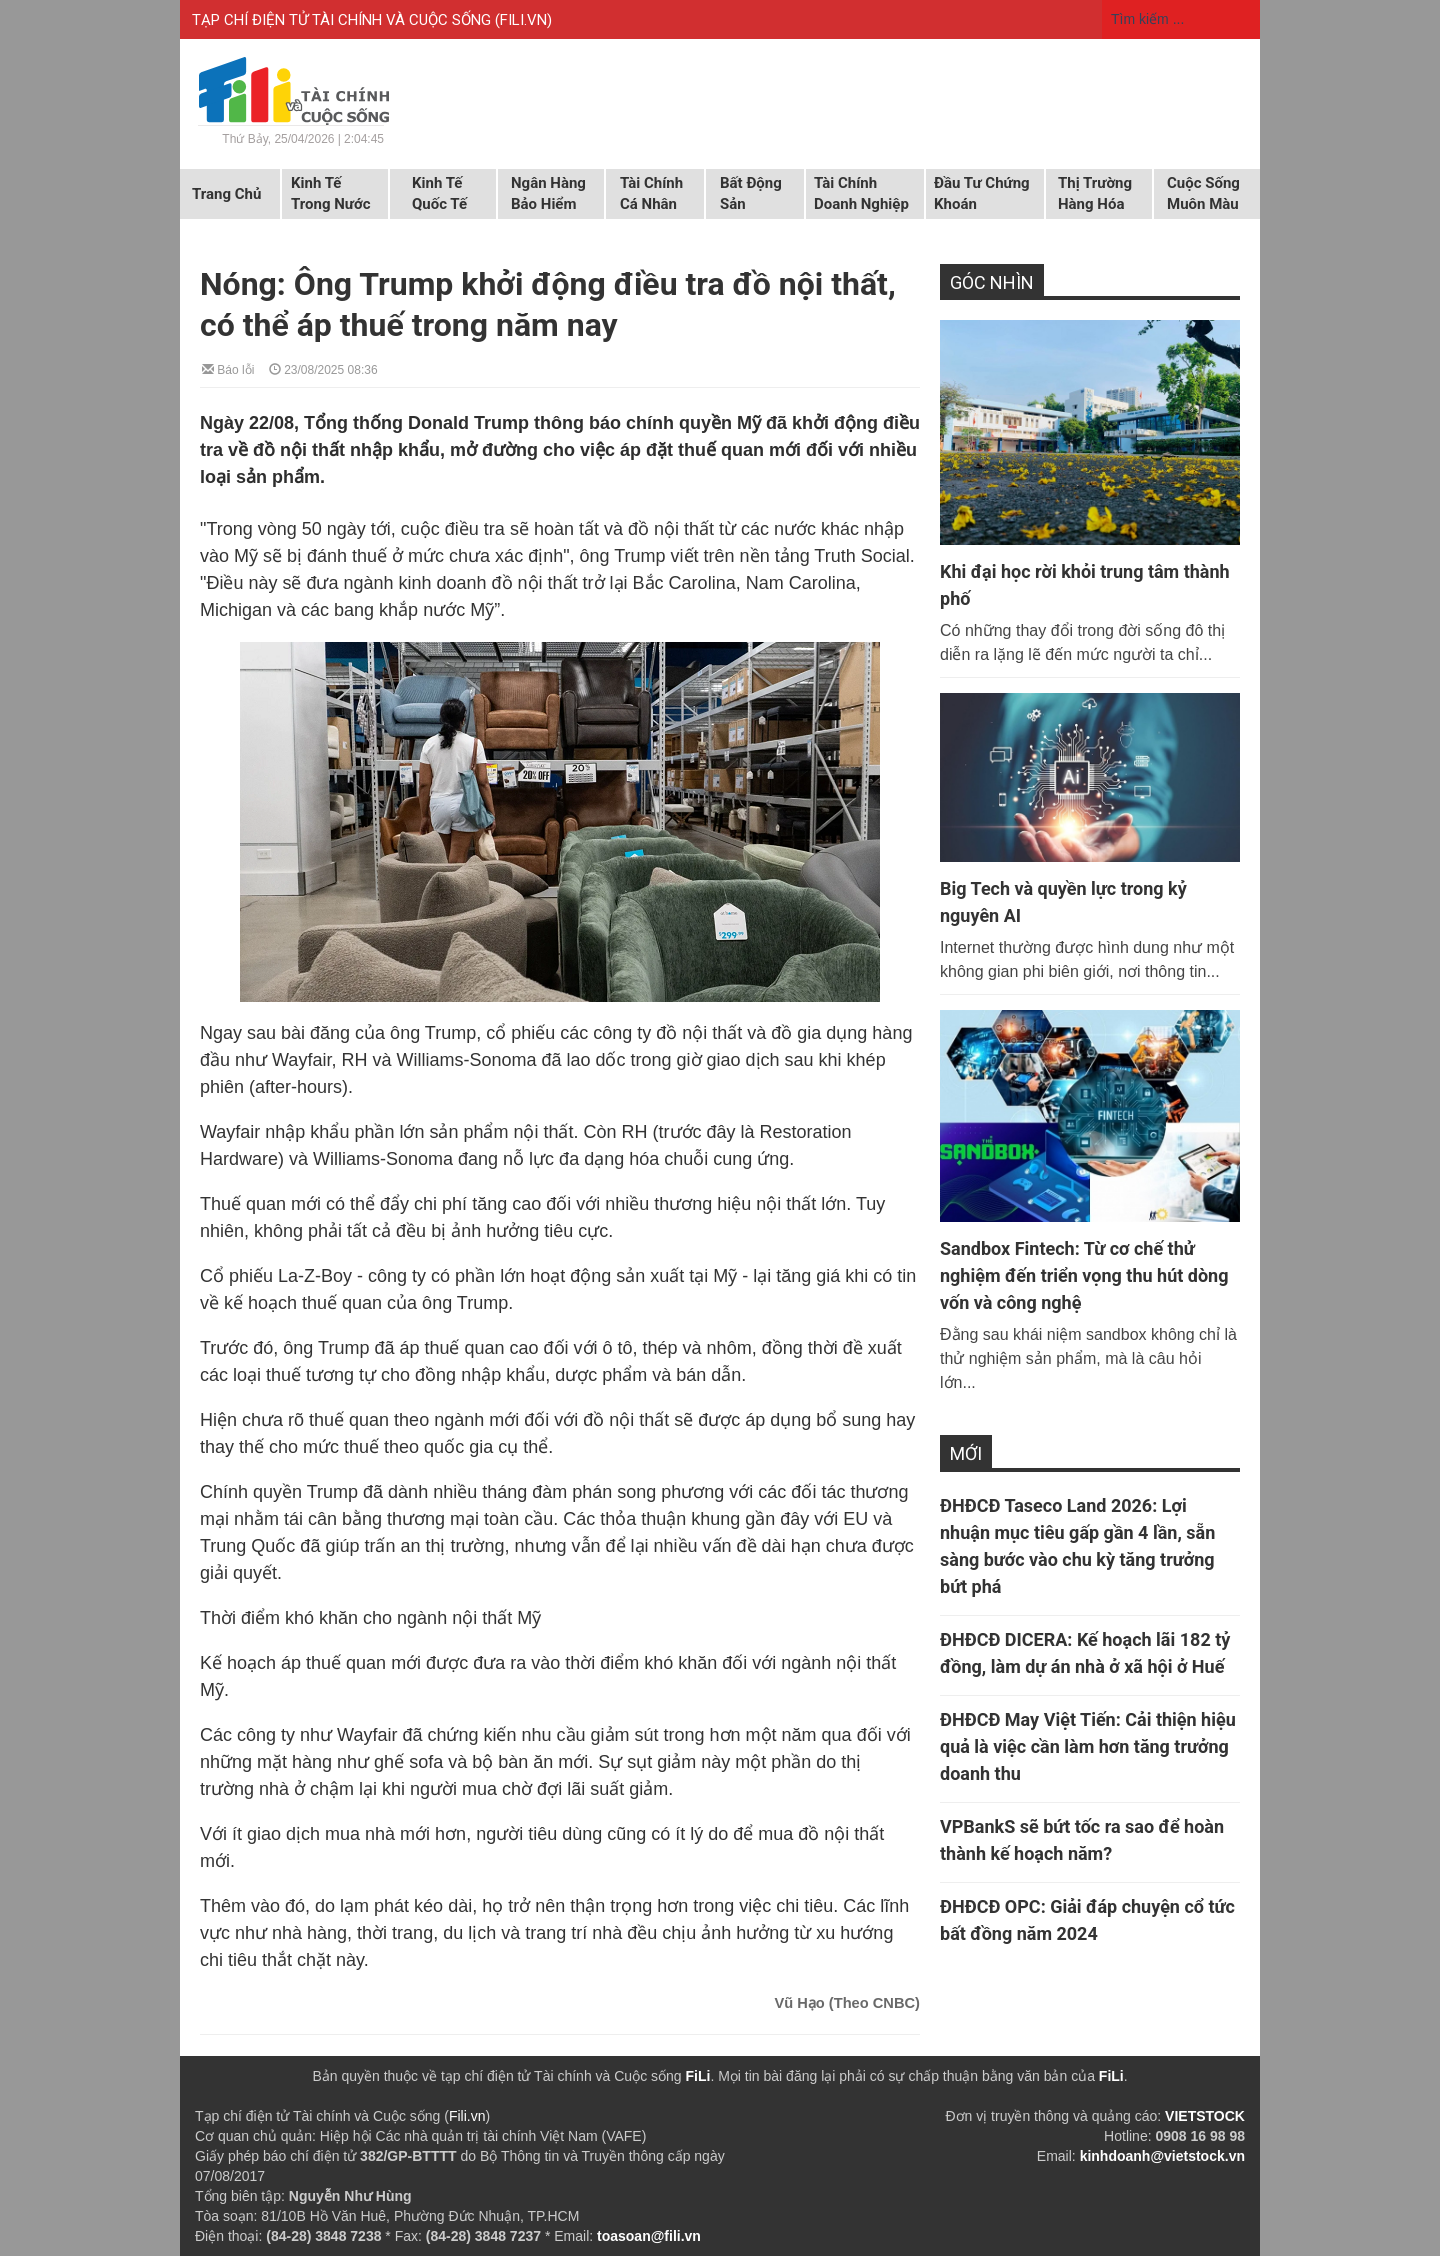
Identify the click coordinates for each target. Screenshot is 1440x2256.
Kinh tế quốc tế (439, 193)
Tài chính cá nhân (651, 193)
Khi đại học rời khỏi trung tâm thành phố (1085, 585)
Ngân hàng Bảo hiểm (548, 193)
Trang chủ (226, 194)
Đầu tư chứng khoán (982, 193)
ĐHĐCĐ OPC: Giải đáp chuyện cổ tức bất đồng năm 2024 (1087, 1920)
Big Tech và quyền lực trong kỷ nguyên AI (1063, 902)
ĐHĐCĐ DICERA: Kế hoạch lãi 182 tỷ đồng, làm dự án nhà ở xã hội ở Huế (1085, 1653)
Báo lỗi (228, 368)
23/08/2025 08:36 (323, 368)
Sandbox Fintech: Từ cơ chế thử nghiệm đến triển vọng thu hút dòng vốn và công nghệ (1084, 1275)
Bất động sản (751, 193)
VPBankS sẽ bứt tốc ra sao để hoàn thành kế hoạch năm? (1082, 1840)
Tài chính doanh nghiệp (861, 193)
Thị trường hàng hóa (1095, 193)
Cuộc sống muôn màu (1203, 193)
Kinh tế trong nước (330, 193)
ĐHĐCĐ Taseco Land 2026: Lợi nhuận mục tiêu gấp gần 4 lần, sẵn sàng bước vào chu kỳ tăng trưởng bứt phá (1077, 1546)
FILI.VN (523, 20)
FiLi (698, 2076)
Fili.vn (467, 2116)
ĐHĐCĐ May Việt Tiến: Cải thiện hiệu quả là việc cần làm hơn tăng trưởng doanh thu (1088, 1746)
